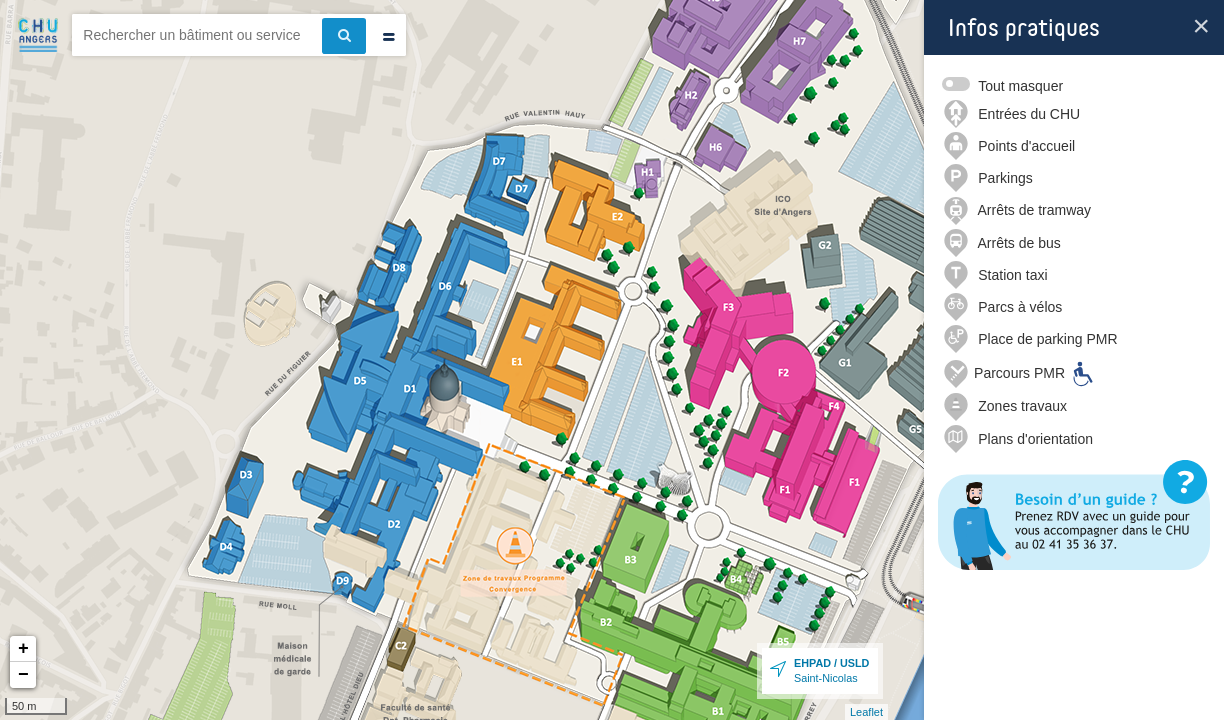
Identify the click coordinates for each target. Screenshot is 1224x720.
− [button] (23, 675)
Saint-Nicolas (831, 670)
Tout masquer (1020, 86)
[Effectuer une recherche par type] (389, 38)
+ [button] (23, 649)
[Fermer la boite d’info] (1201, 26)
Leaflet (866, 712)
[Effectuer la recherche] (344, 36)
